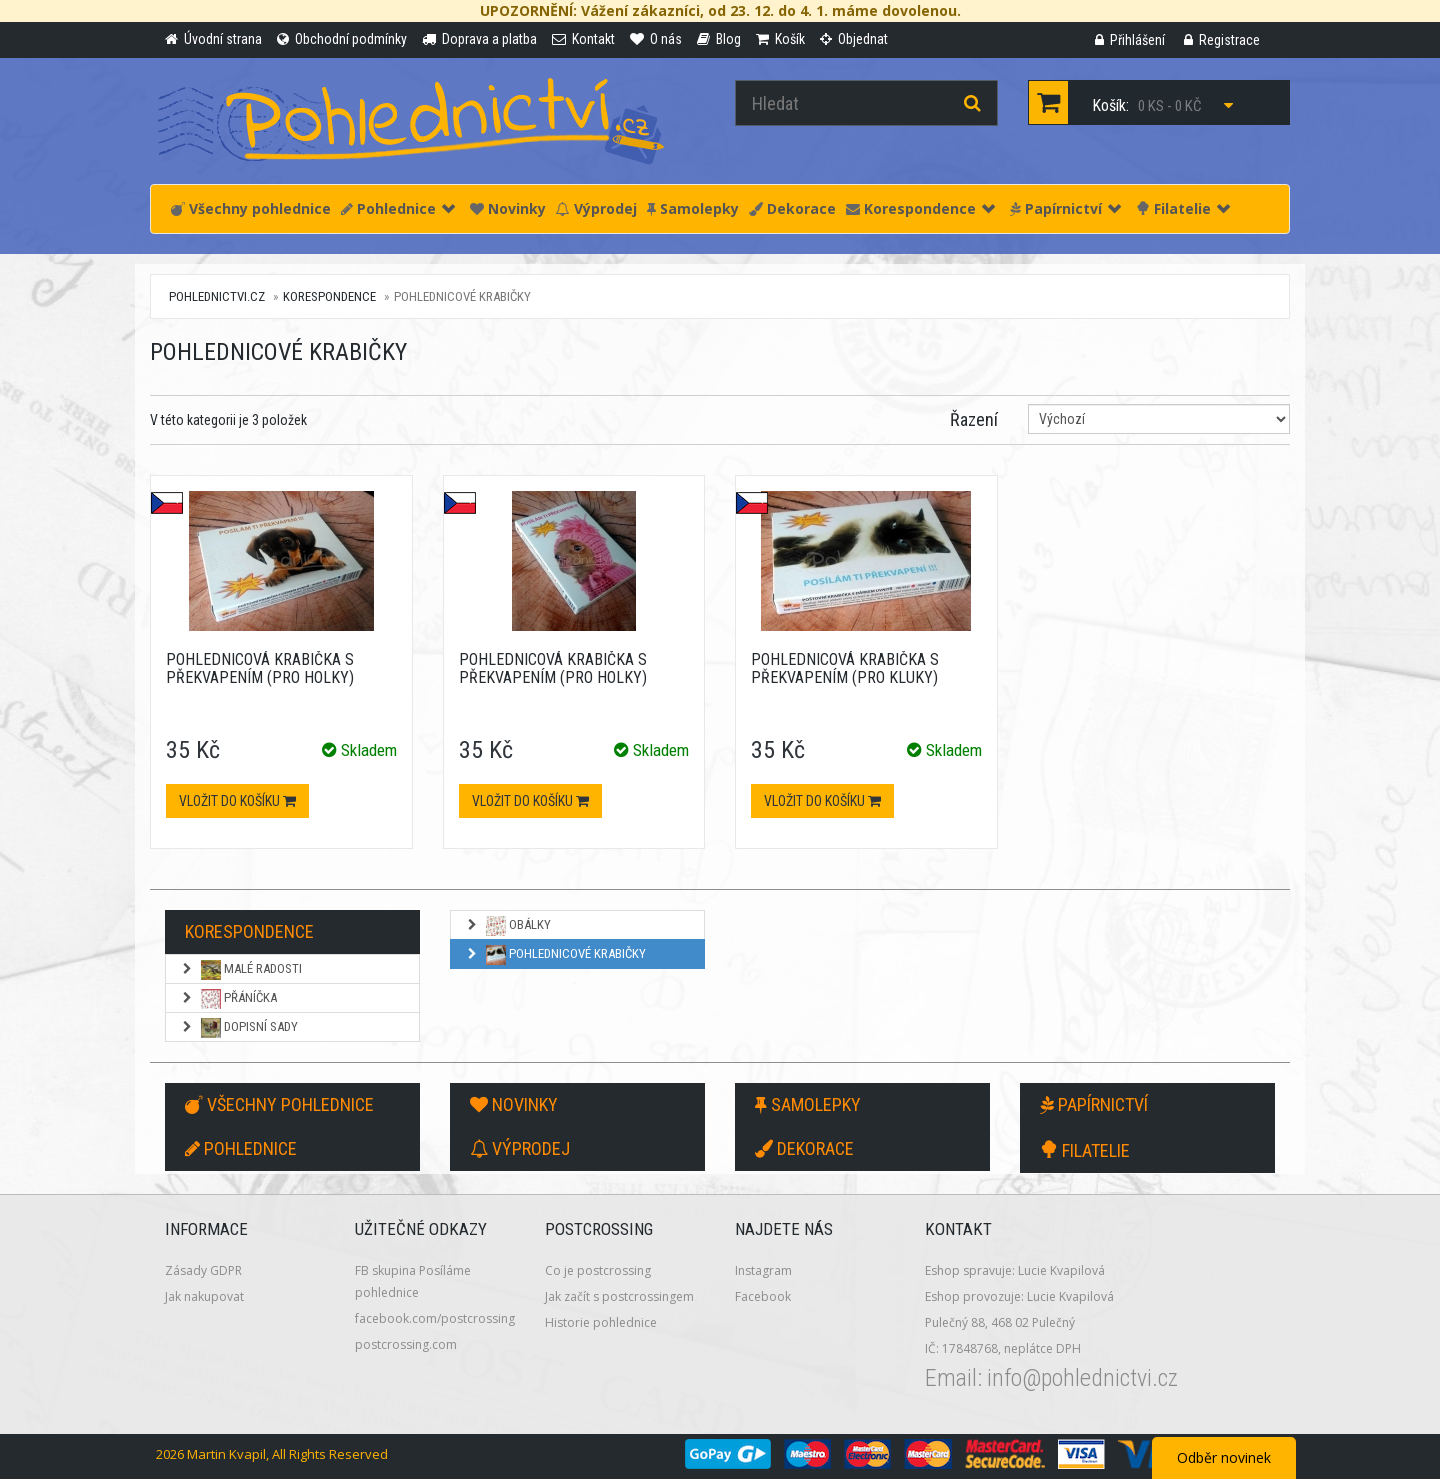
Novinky (508, 208)
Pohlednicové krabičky (555, 955)
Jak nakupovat (204, 1296)
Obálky (508, 926)
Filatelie (1183, 208)
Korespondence (920, 208)
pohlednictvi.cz (217, 296)
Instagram (763, 1270)
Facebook (763, 1296)
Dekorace (792, 208)
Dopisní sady (239, 1028)
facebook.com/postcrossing (435, 1318)
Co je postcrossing (598, 1270)
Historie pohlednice (601, 1322)
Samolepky (693, 208)
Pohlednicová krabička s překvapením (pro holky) (260, 668)
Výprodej (596, 208)
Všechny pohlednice (251, 208)
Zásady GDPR (203, 1270)
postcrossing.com (406, 1344)
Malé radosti (241, 970)
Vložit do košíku (237, 801)
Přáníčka (228, 999)
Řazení (974, 419)
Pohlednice (398, 208)
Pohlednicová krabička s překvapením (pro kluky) (845, 668)
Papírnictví (1065, 208)
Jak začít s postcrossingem (619, 1296)
